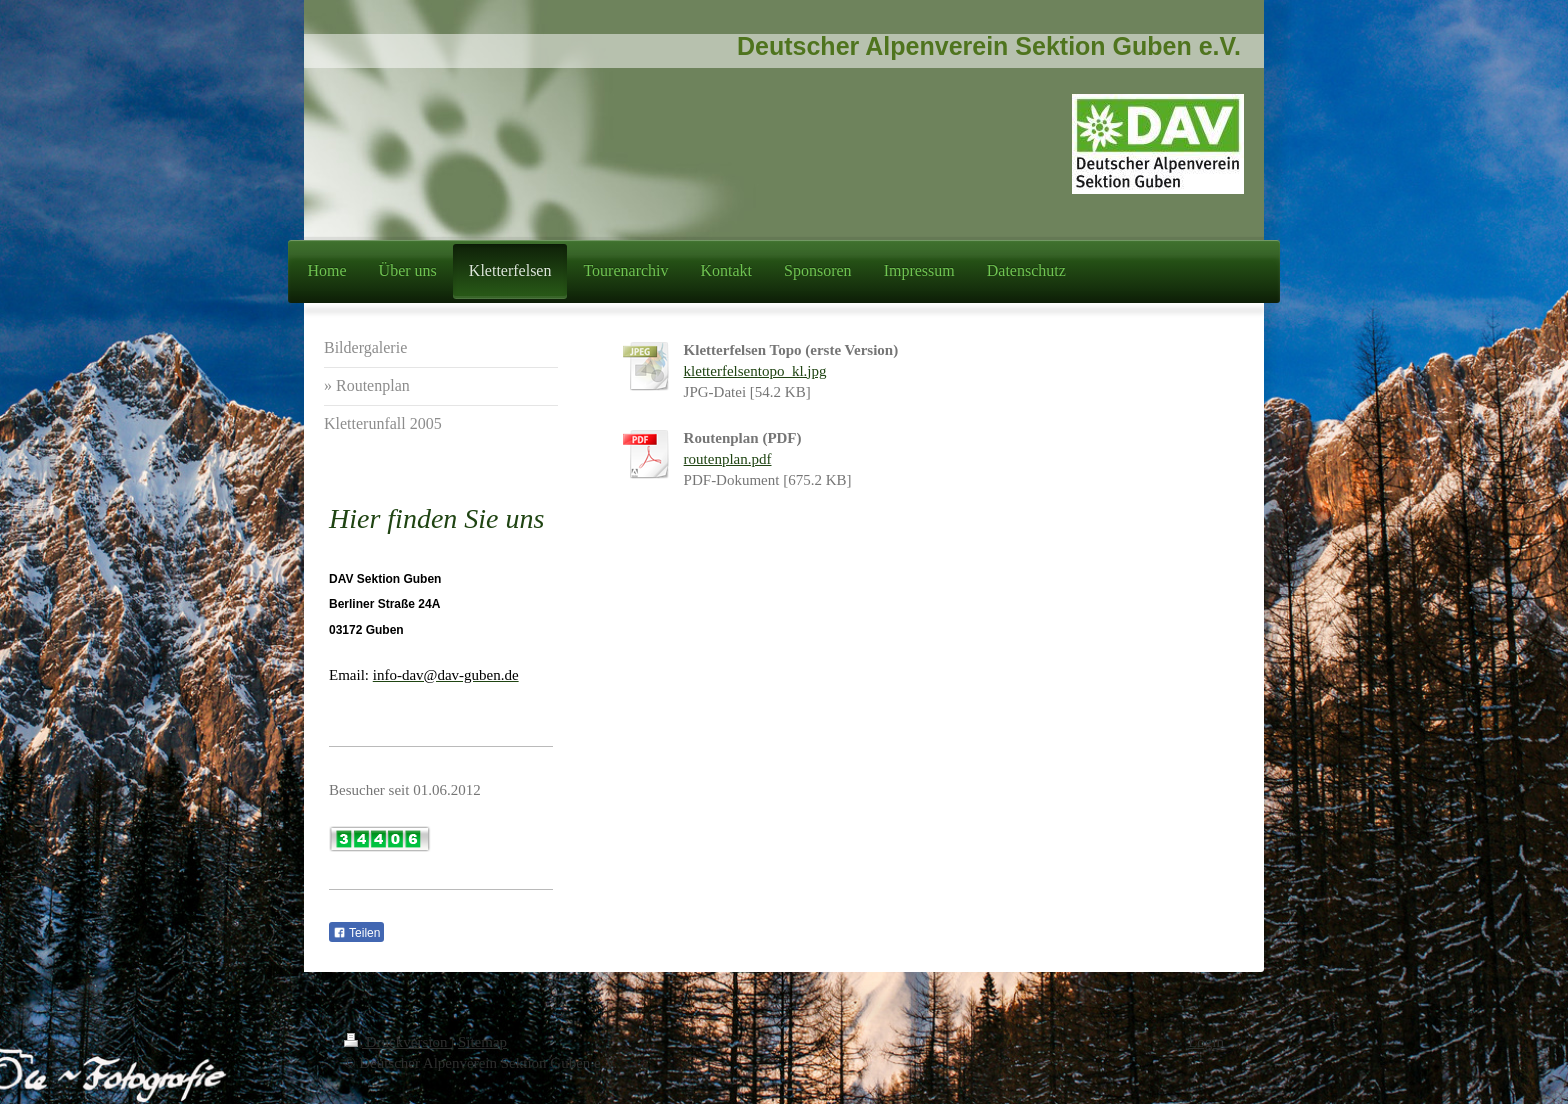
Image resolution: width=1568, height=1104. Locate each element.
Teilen (356, 933)
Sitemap (482, 1042)
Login (1206, 1042)
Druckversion (397, 1042)
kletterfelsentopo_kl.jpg (755, 371)
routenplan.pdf (728, 459)
